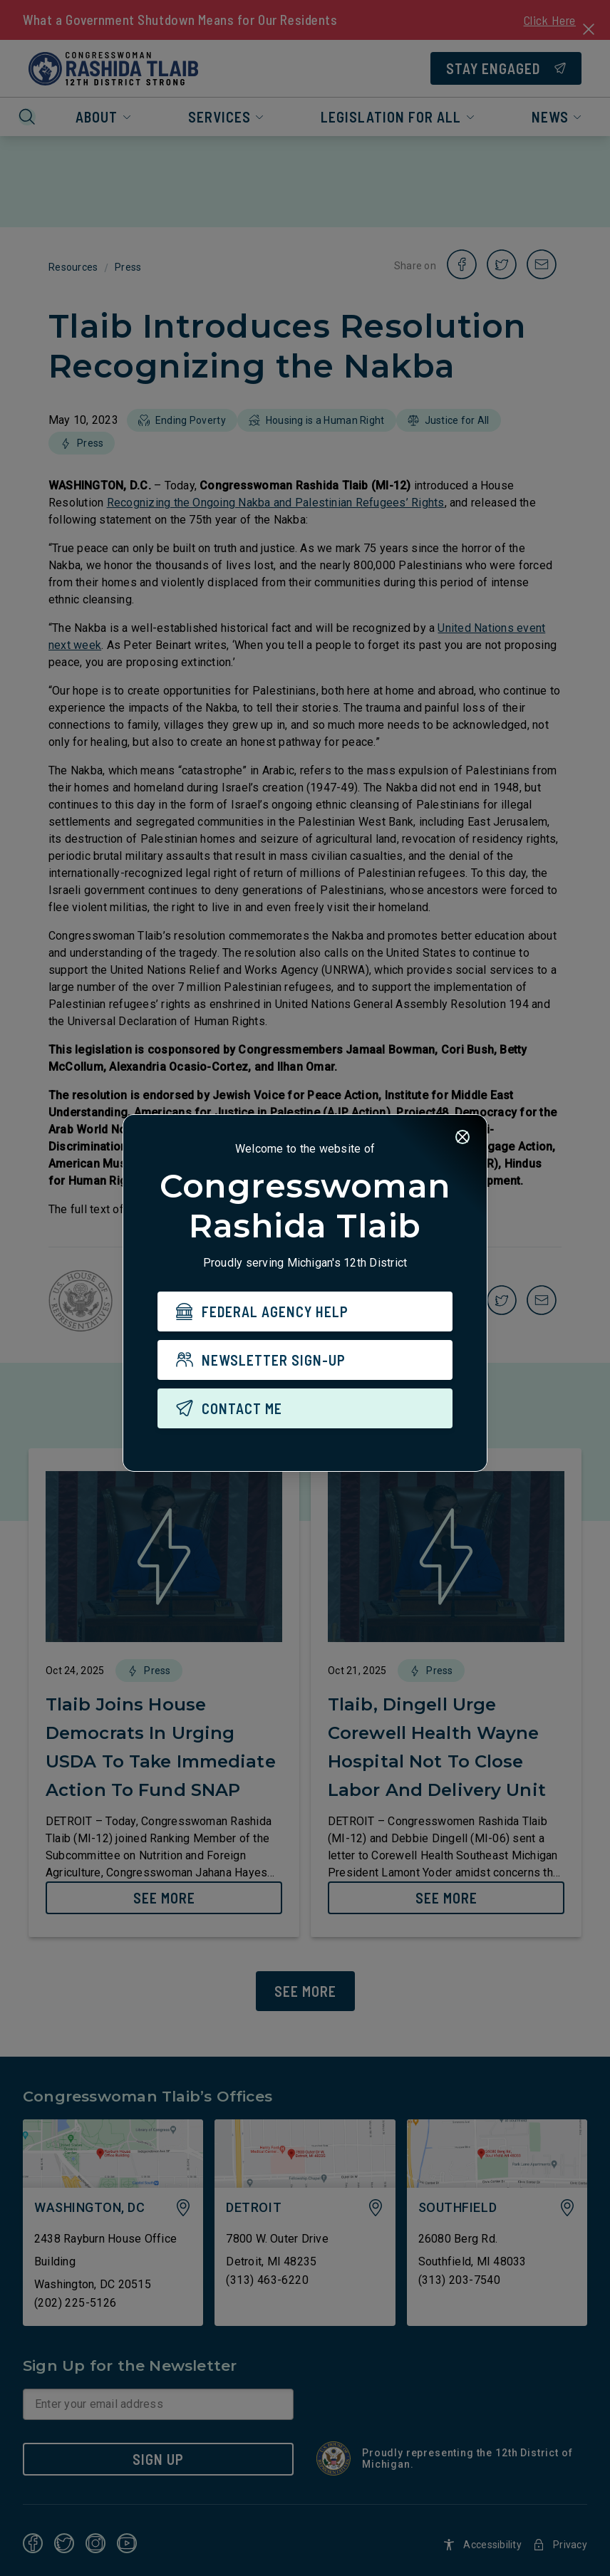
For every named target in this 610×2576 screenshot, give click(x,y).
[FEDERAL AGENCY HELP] (305, 1312)
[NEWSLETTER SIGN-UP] (305, 1361)
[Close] (462, 1138)
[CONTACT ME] (305, 1409)
